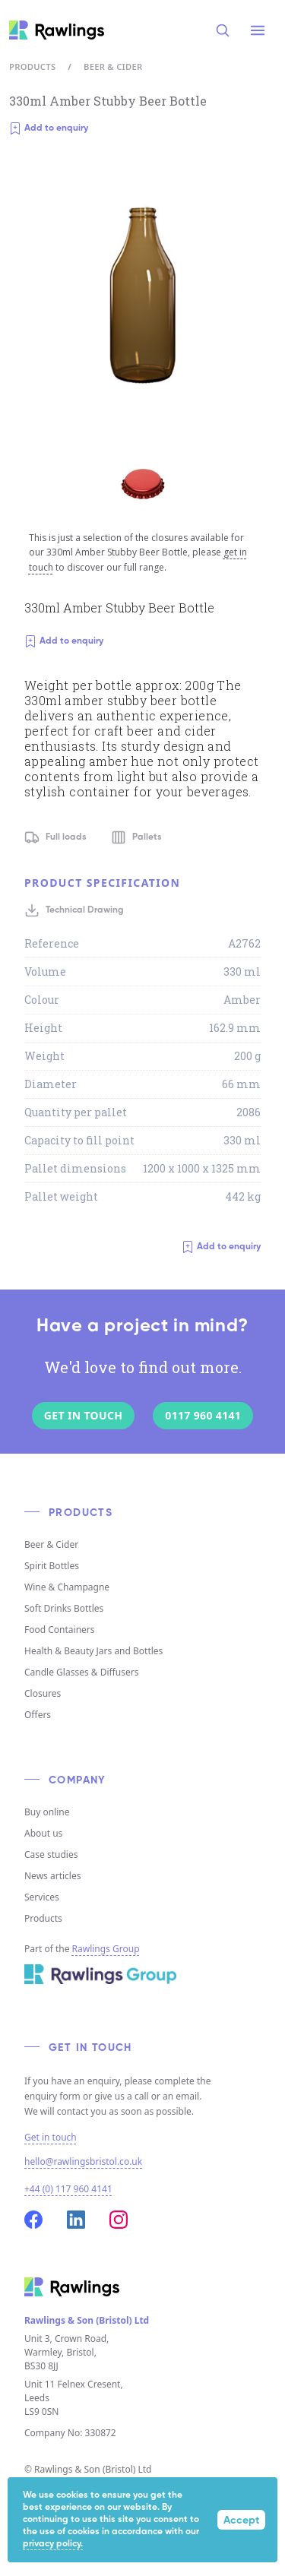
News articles (52, 1875)
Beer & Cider (113, 66)
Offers (37, 1714)
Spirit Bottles (51, 1565)
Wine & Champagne (66, 1587)
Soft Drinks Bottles (63, 1608)
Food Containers (59, 1629)
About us (43, 1833)
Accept (241, 2520)
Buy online (47, 1811)
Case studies (51, 1854)
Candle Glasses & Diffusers (81, 1672)
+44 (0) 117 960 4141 (68, 2188)
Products (32, 66)
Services (41, 1897)
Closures (42, 1693)
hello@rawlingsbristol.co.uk (83, 2161)
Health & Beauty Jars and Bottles (93, 1650)
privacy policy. (53, 2544)
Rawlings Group (106, 1948)
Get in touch (50, 2137)
